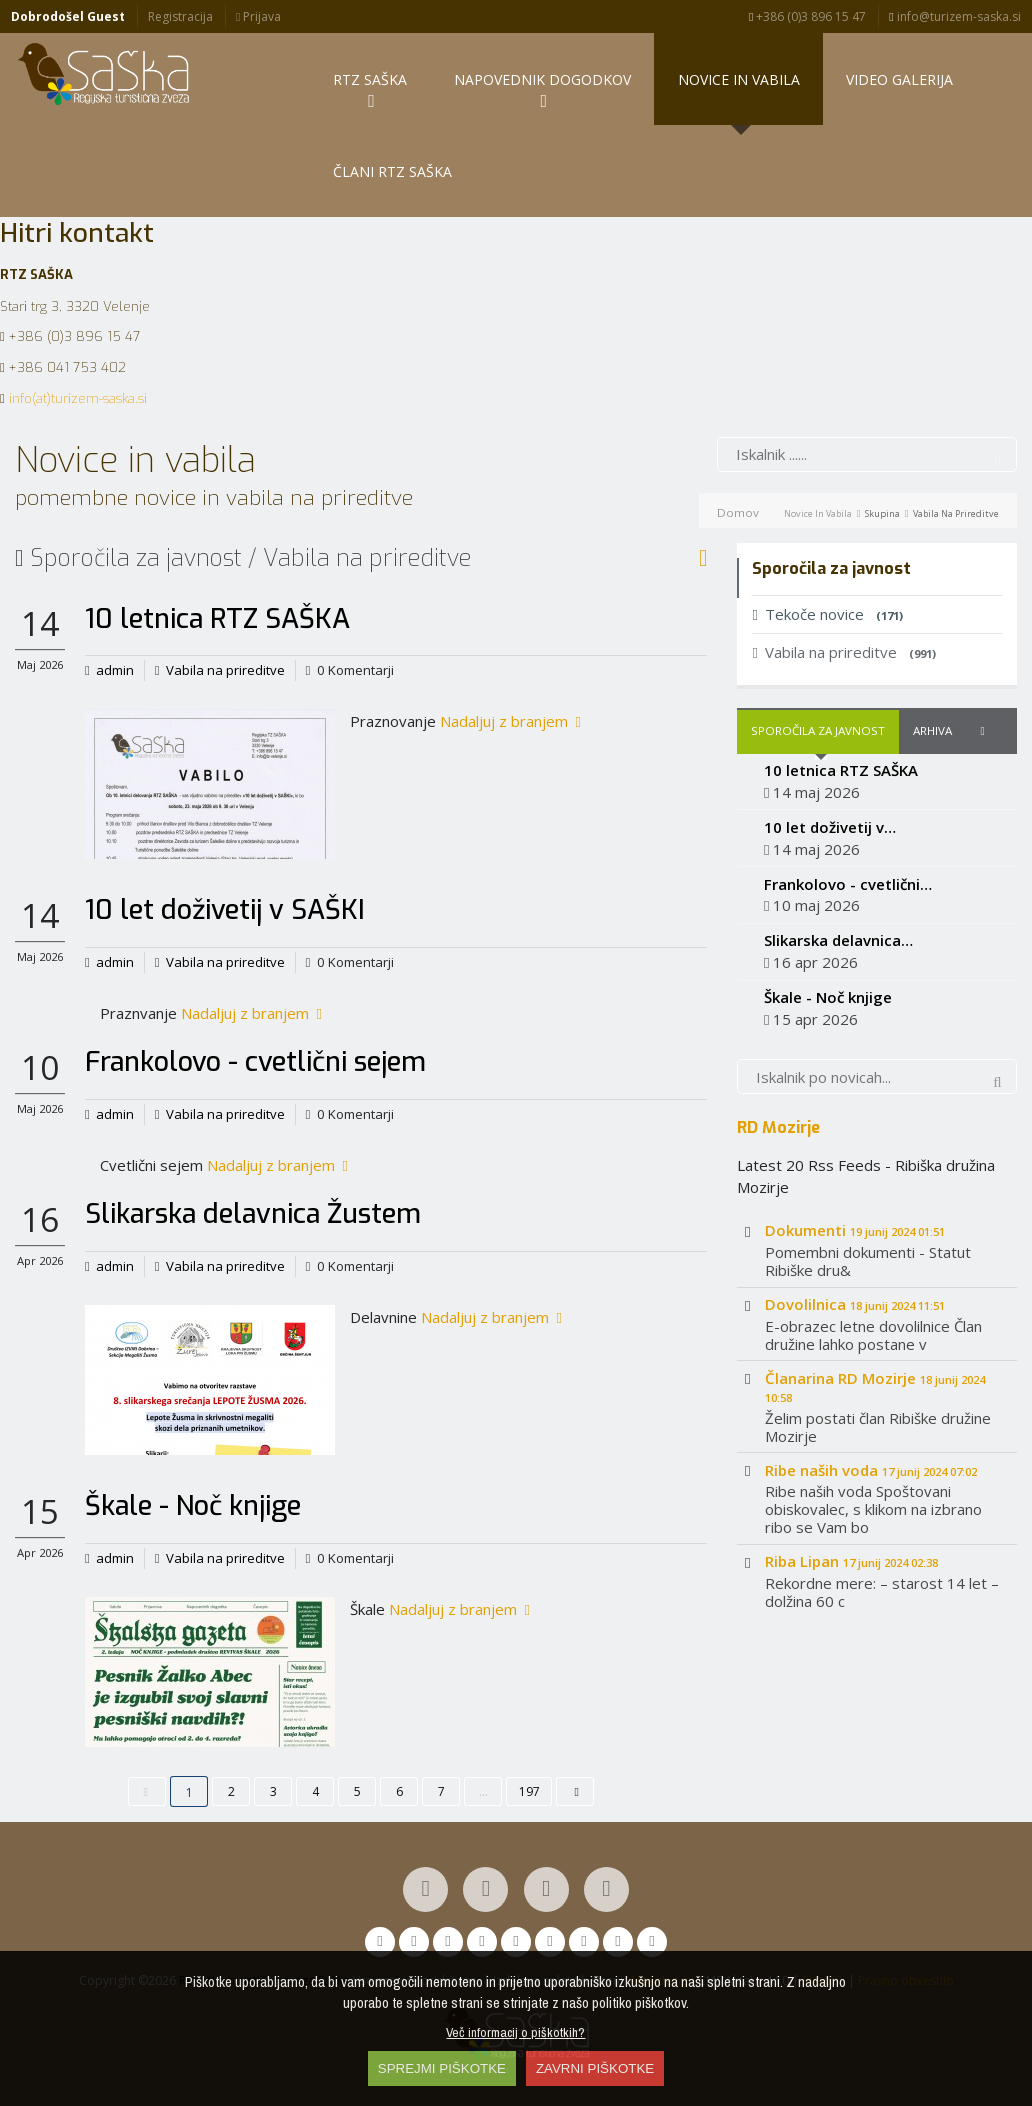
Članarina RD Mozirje (875, 1386)
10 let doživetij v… (830, 827)
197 (529, 1791)
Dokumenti (855, 1230)
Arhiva (932, 730)
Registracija (180, 16)
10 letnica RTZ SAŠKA (217, 619)
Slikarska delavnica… (838, 940)
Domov (738, 512)
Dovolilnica (855, 1304)
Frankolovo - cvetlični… (848, 884)
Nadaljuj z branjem (510, 721)
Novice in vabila (818, 513)
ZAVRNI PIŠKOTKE (595, 2068)
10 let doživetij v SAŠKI (225, 910)
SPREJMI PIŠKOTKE (442, 2068)
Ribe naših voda (871, 1470)
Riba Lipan (851, 1561)
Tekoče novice (827, 614)
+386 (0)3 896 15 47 (807, 16)
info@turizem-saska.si (954, 16)
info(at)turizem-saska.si (78, 398)
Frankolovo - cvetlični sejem (255, 1062)
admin (115, 670)
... (483, 1791)
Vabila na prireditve (225, 670)
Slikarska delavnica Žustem (253, 1214)
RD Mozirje (778, 1127)
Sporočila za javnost (818, 730)
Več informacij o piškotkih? (515, 2032)
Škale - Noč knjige (193, 1506)
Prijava (258, 16)
